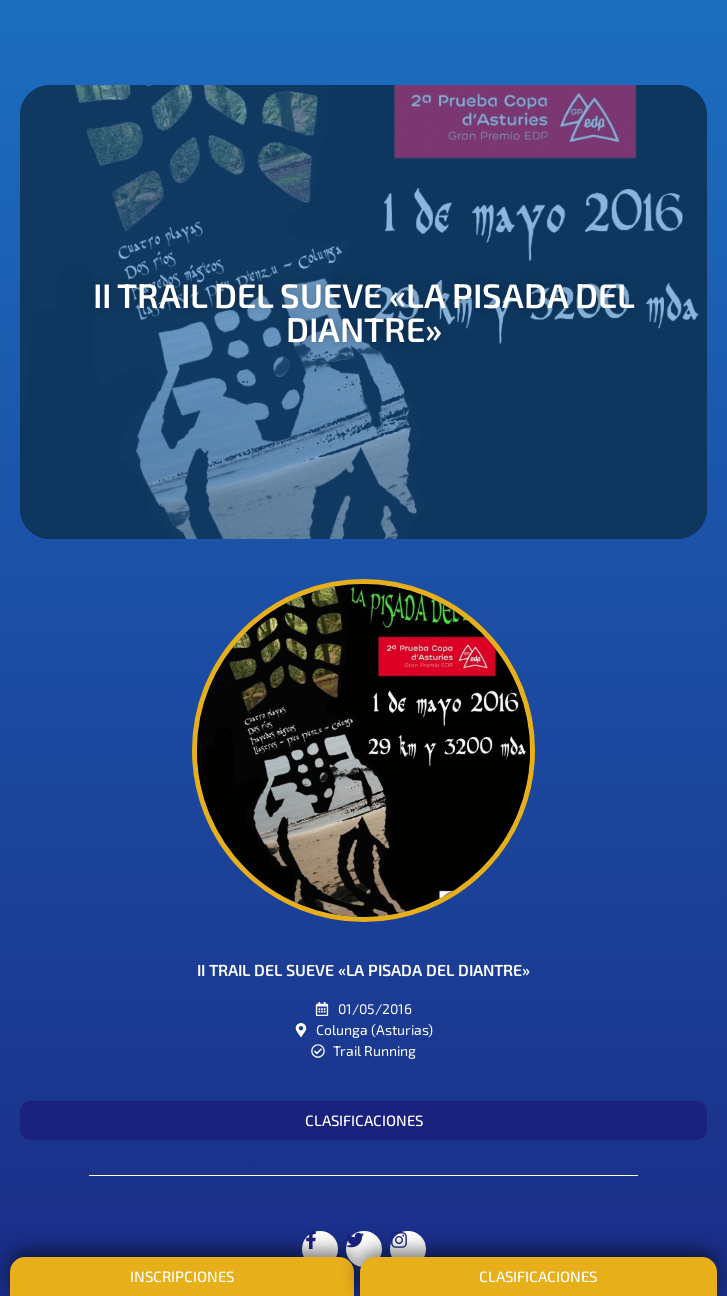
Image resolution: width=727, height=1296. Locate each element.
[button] (363, 1120)
